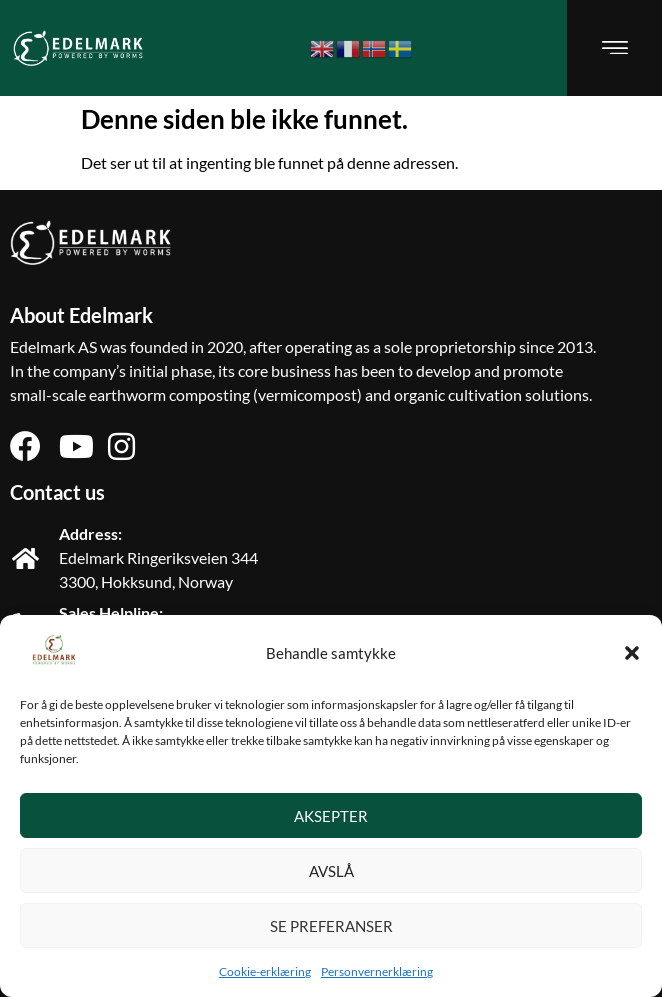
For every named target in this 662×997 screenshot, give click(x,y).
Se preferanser (331, 926)
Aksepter (331, 816)
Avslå (331, 871)
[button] (632, 653)
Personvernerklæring (377, 971)
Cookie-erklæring (265, 971)
